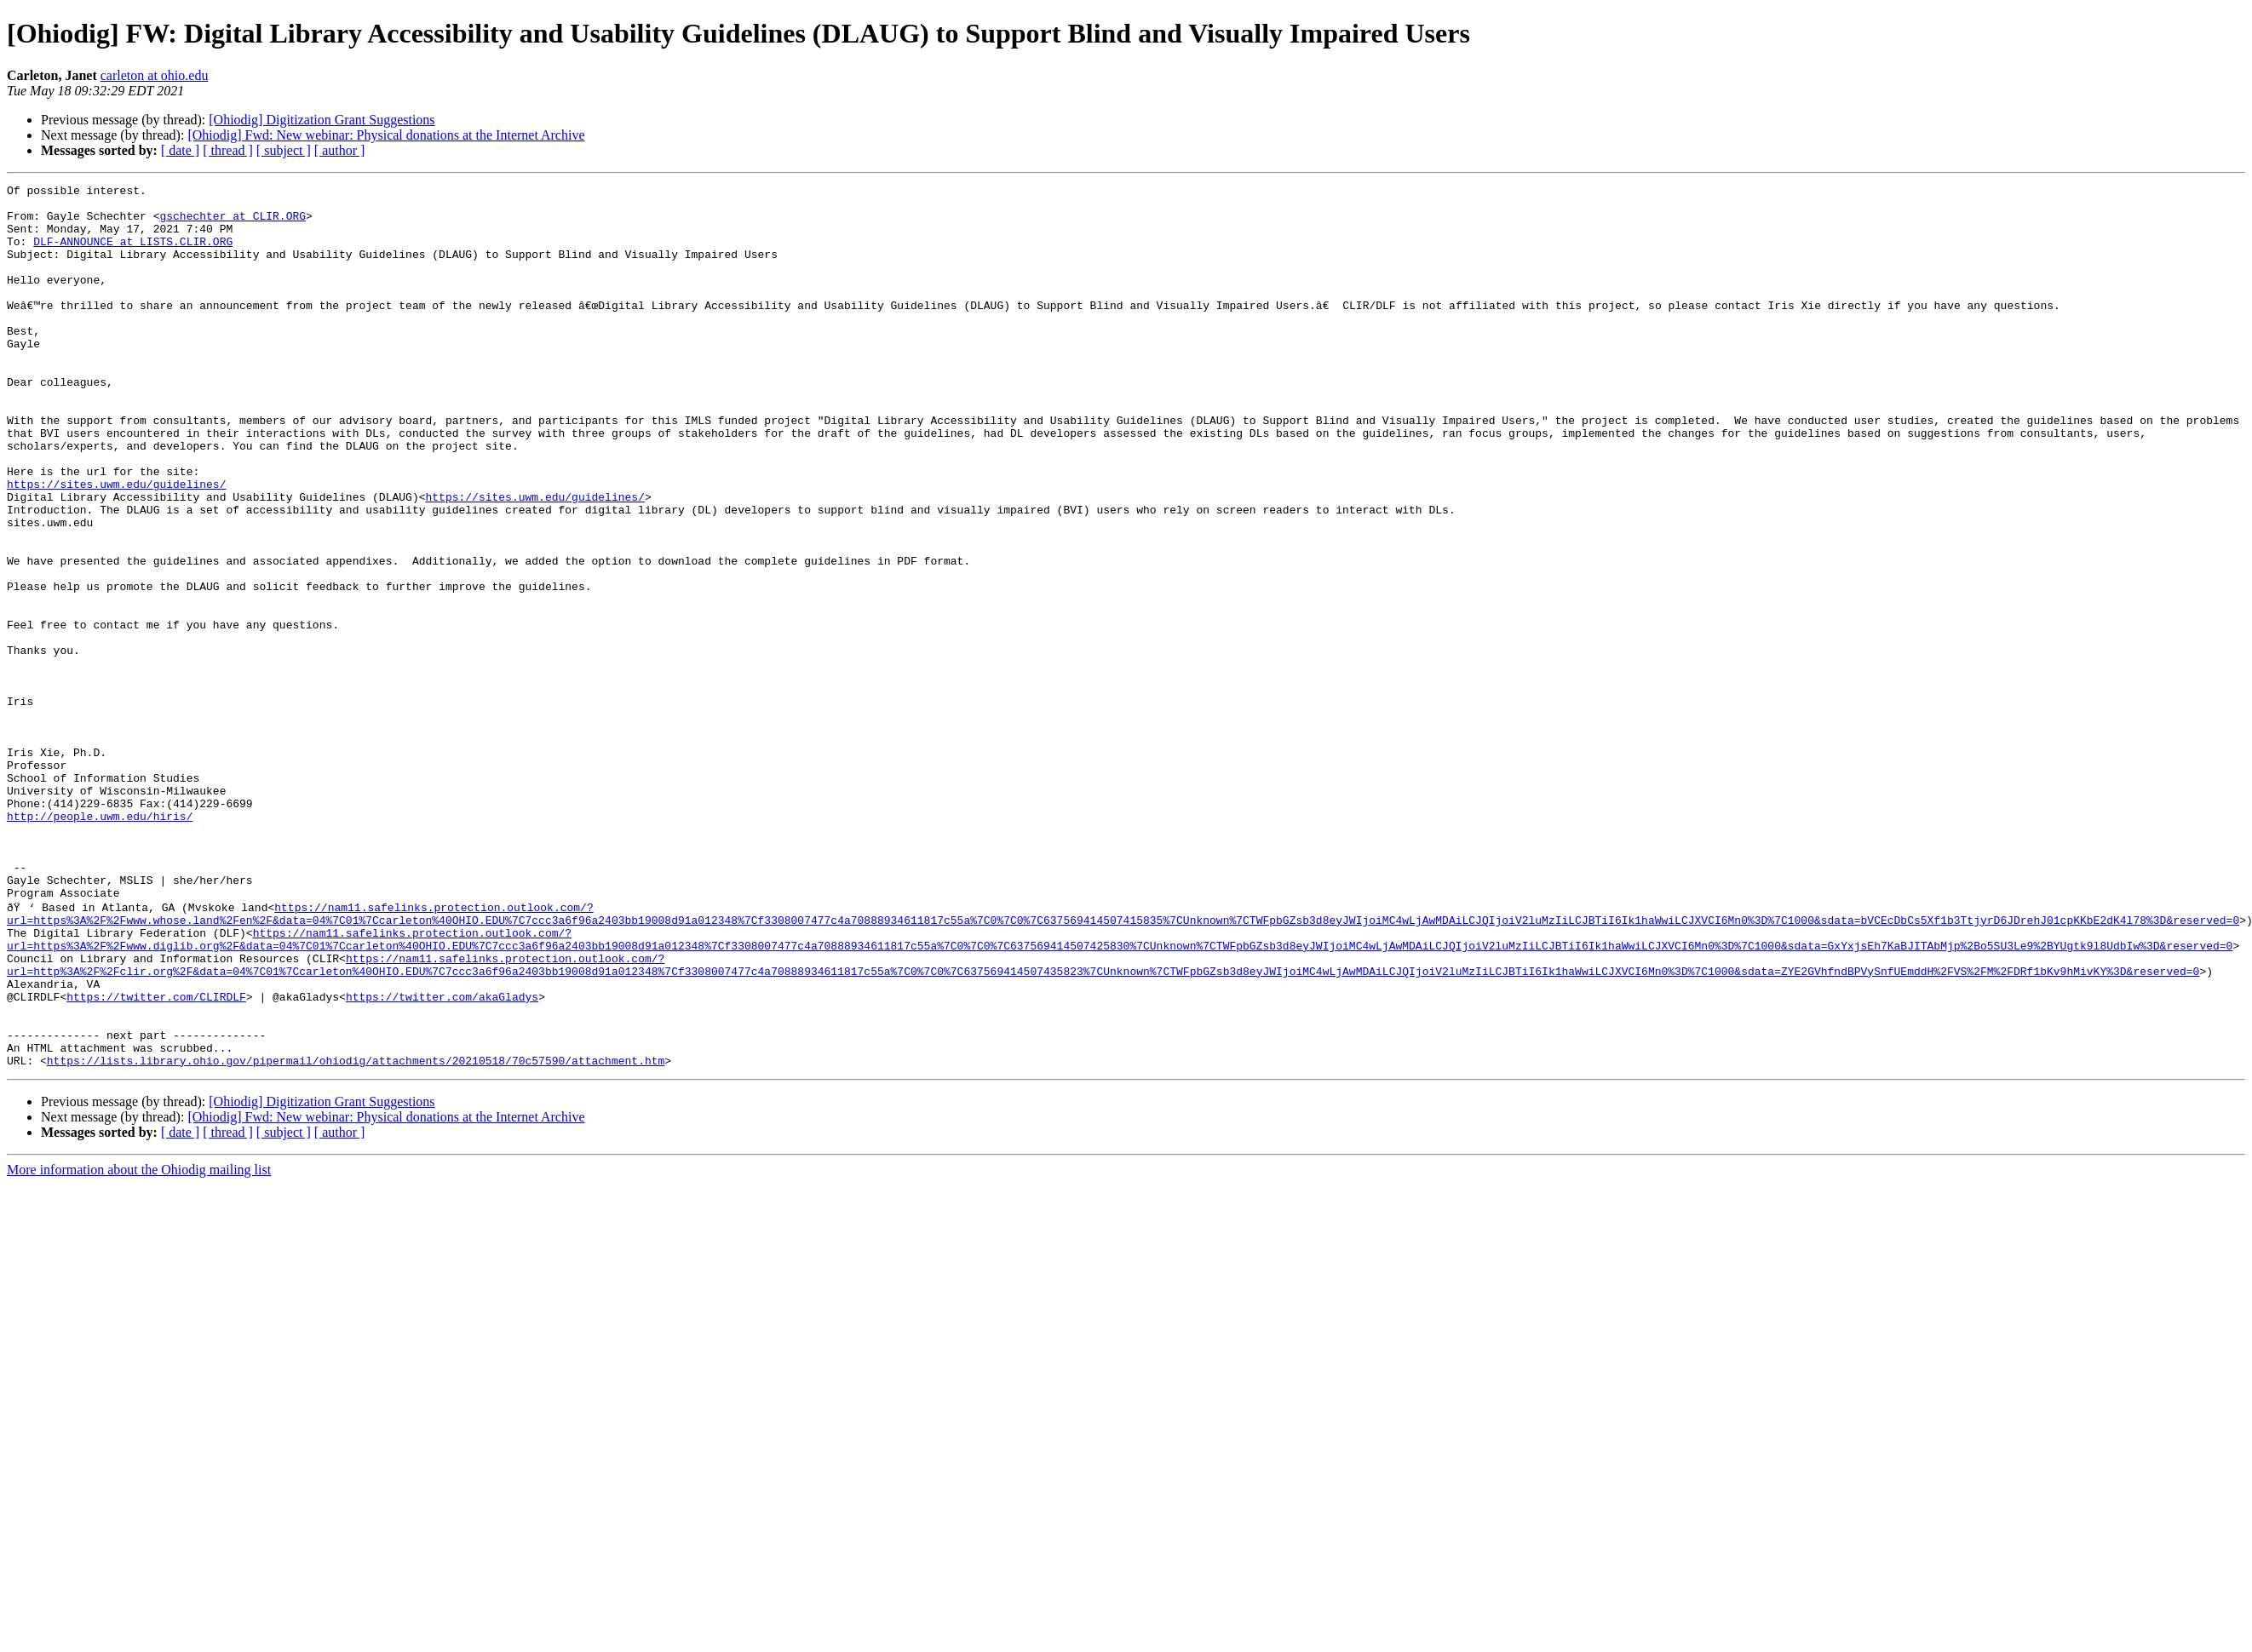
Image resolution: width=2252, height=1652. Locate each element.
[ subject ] (283, 150)
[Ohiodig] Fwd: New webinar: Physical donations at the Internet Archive (385, 135)
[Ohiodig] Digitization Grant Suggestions (321, 119)
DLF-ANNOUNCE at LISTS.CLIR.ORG (133, 253)
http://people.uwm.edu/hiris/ (99, 943)
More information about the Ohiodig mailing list (139, 1344)
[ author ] (339, 150)
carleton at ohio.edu (155, 75)
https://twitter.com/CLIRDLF (156, 1158)
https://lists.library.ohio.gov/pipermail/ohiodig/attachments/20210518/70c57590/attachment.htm (355, 1234)
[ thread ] (228, 150)
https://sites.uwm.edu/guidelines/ (116, 545)
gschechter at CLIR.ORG (232, 223)
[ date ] (180, 150)
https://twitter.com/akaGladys (442, 1158)
